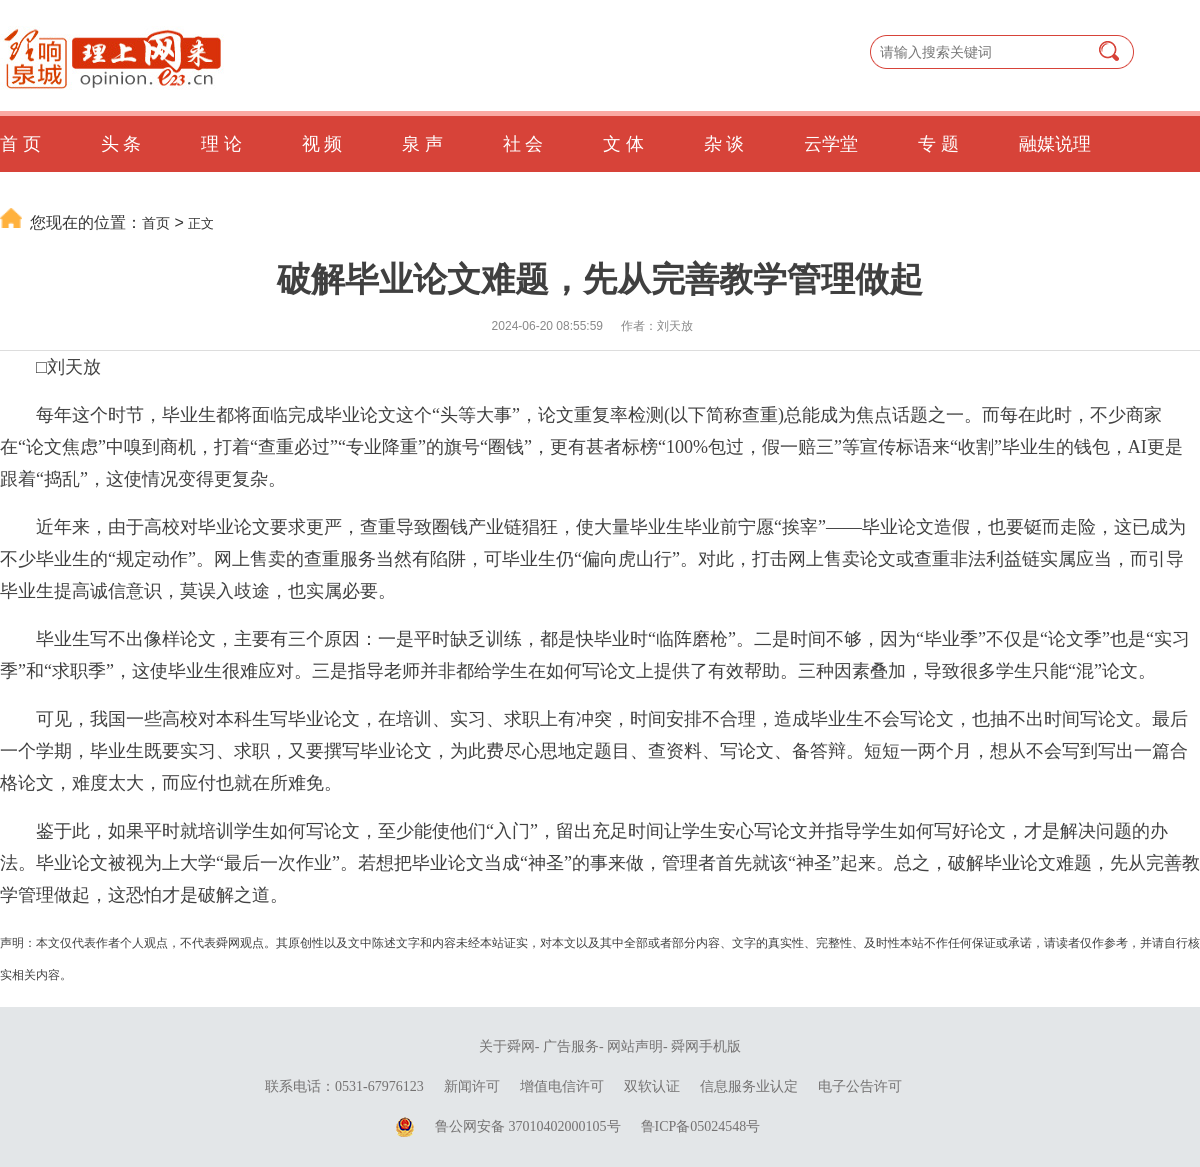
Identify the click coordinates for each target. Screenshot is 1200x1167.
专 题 (938, 144)
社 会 (523, 144)
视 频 (322, 144)
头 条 (121, 144)
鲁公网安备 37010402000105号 (528, 1126)
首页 (156, 223)
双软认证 (652, 1086)
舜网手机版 (706, 1046)
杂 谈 (724, 144)
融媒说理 (1055, 144)
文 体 (623, 144)
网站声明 (635, 1046)
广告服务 (571, 1046)
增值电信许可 (562, 1086)
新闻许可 (472, 1086)
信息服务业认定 (749, 1086)
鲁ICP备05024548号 (701, 1126)
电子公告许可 (860, 1086)
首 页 (20, 144)
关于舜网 (507, 1046)
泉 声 (422, 144)
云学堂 (831, 144)
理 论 (221, 144)
